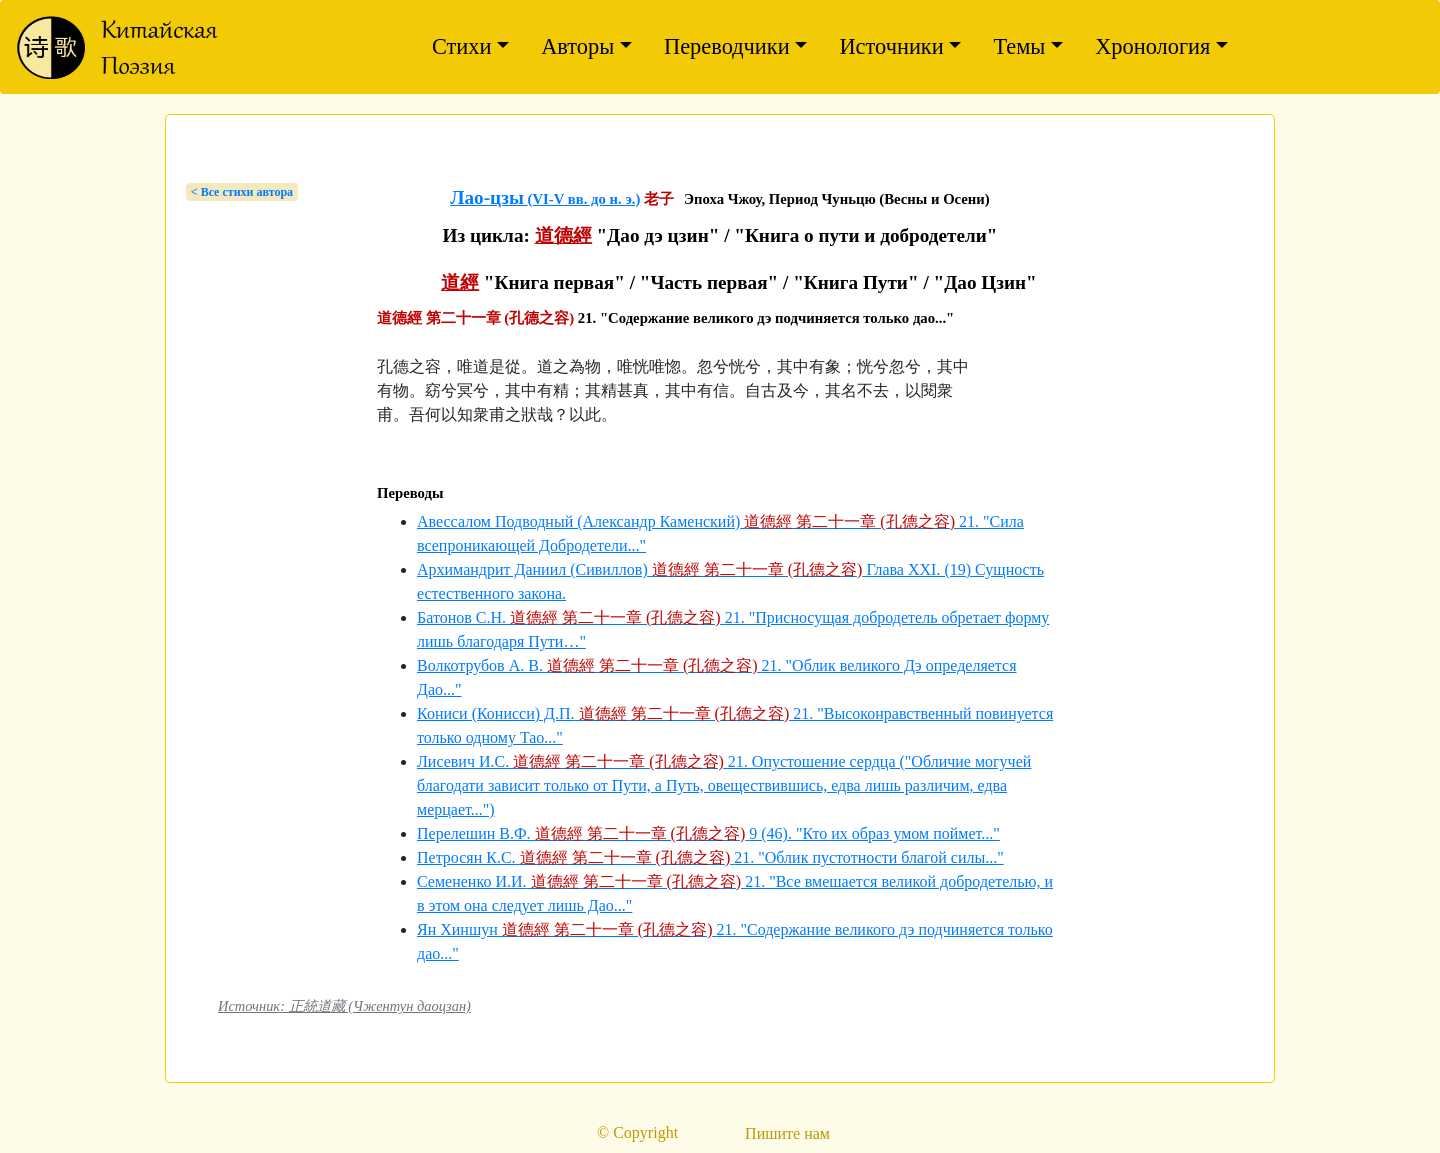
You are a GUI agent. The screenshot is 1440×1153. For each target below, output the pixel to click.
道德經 (563, 235)
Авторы (577, 46)
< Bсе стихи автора (242, 192)
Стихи (462, 46)
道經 (460, 282)
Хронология (1152, 46)
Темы (1019, 46)
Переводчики (727, 46)
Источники (891, 46)
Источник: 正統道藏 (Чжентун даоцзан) (344, 1006)
